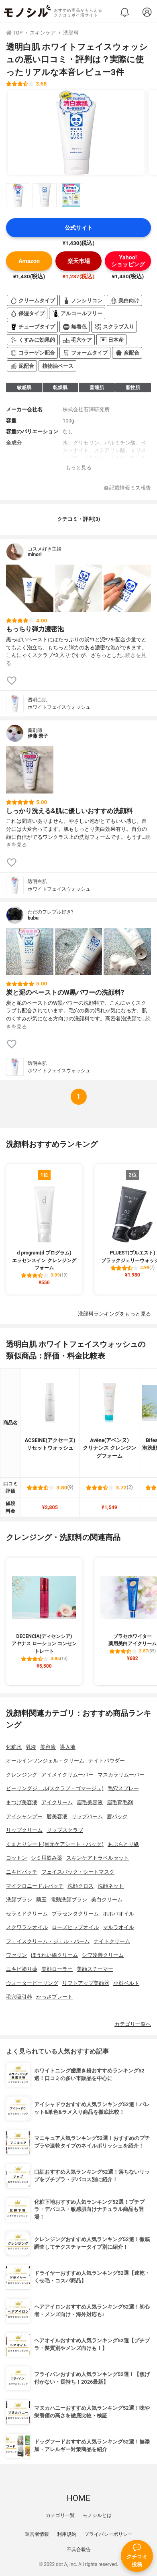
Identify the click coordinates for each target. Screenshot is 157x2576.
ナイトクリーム (112, 1941)
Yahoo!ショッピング (128, 261)
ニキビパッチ (21, 1872)
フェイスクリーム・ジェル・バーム (48, 1941)
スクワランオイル (27, 1927)
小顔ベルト (126, 1983)
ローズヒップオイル (75, 1927)
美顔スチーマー (95, 1969)
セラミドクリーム (27, 1914)
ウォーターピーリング (32, 1983)
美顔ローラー (57, 1969)
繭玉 (41, 1900)
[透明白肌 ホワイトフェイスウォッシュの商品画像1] (76, 132)
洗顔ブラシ (19, 1900)
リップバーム (87, 1816)
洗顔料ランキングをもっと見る (114, 1314)
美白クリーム (106, 1900)
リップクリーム (24, 1830)
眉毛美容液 (90, 1802)
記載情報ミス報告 (127, 488)
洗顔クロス (80, 1886)
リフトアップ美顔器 (85, 1983)
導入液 (67, 1747)
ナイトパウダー (106, 1761)
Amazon (29, 261)
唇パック (117, 1816)
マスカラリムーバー (121, 1775)
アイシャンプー (24, 1816)
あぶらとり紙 (123, 1844)
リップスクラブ (65, 1830)
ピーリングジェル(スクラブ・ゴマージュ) (55, 1788)
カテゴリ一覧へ (132, 2024)
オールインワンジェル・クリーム (45, 1761)
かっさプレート (54, 1997)
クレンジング (21, 1775)
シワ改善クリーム (103, 1955)
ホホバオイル (118, 1914)
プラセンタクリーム (75, 1914)
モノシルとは (97, 2515)
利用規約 (66, 2534)
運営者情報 (37, 2534)
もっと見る (78, 468)
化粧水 (14, 1747)
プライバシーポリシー (108, 2534)
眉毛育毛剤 (120, 1802)
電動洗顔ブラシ (69, 1900)
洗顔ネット (111, 1886)
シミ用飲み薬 (46, 1858)
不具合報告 (79, 2549)
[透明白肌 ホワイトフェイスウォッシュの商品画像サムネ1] (18, 195)
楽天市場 (78, 261)
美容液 (48, 1747)
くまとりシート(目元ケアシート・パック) (55, 1844)
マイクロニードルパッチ (34, 1886)
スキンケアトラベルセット (97, 1858)
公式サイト (79, 227)
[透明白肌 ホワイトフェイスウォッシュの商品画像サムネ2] (45, 195)
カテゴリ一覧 (60, 2515)
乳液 (31, 1747)
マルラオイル (118, 1927)
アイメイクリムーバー (67, 1775)
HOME (78, 2498)
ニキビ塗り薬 (21, 1969)
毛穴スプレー (123, 1788)
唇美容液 (57, 1816)
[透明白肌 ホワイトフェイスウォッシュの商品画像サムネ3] (71, 195)
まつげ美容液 (21, 1802)
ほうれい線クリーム (54, 1955)
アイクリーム (57, 1802)
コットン (16, 1858)
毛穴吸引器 (19, 1997)
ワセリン (16, 1955)
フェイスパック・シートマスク (77, 1872)
